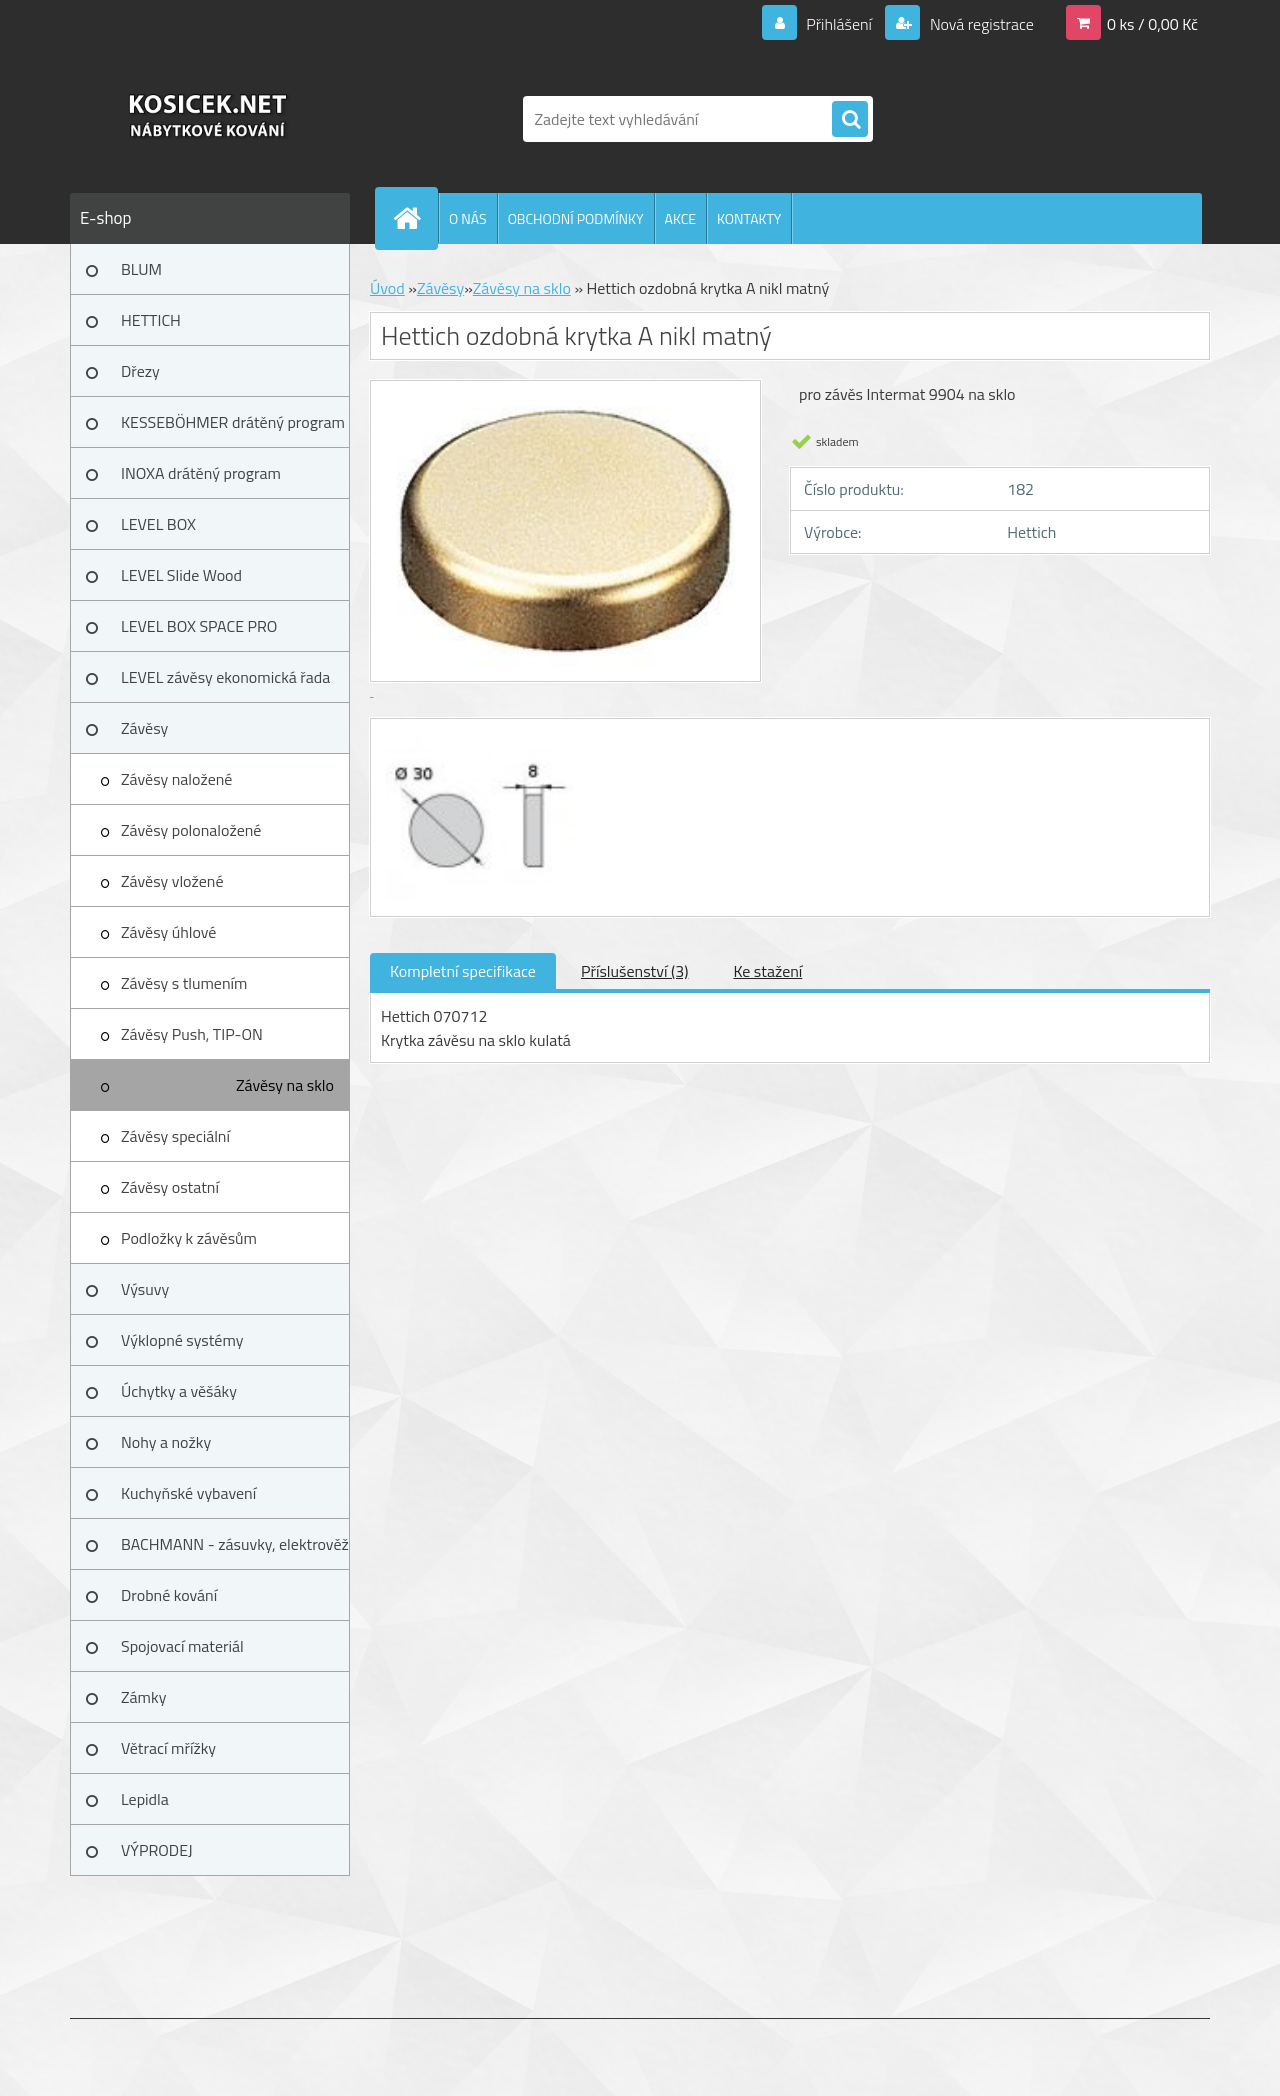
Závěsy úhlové (168, 932)
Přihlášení (839, 24)
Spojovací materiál (182, 1646)
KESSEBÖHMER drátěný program (233, 422)
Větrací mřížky (168, 1748)
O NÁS (468, 218)
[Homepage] (415, 218)
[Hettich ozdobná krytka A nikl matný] (477, 737)
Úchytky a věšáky (179, 1391)
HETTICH (151, 320)
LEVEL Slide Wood (181, 575)
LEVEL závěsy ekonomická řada (225, 677)
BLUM (141, 269)
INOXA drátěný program (201, 473)
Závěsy (144, 728)
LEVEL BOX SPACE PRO (199, 626)
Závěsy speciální (175, 1136)
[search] (850, 120)
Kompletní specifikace (463, 971)
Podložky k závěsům (189, 1238)
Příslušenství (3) (634, 971)
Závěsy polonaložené (191, 830)
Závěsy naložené (176, 779)
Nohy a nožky (166, 1442)
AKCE (680, 218)
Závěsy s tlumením (184, 983)
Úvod (387, 288)
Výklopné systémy (182, 1340)
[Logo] (207, 119)
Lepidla (145, 1799)
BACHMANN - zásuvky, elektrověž (235, 1544)
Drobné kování (169, 1595)
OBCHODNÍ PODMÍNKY (576, 218)
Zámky (143, 1697)
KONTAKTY (749, 218)
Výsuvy (145, 1289)
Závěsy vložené (172, 881)
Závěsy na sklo (285, 1085)
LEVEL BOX (158, 524)
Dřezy (140, 371)
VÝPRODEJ (157, 1850)
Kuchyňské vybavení (188, 1493)
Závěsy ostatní (170, 1187)
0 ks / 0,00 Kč (1152, 24)
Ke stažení (767, 971)
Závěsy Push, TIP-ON (192, 1034)
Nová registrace (980, 24)
